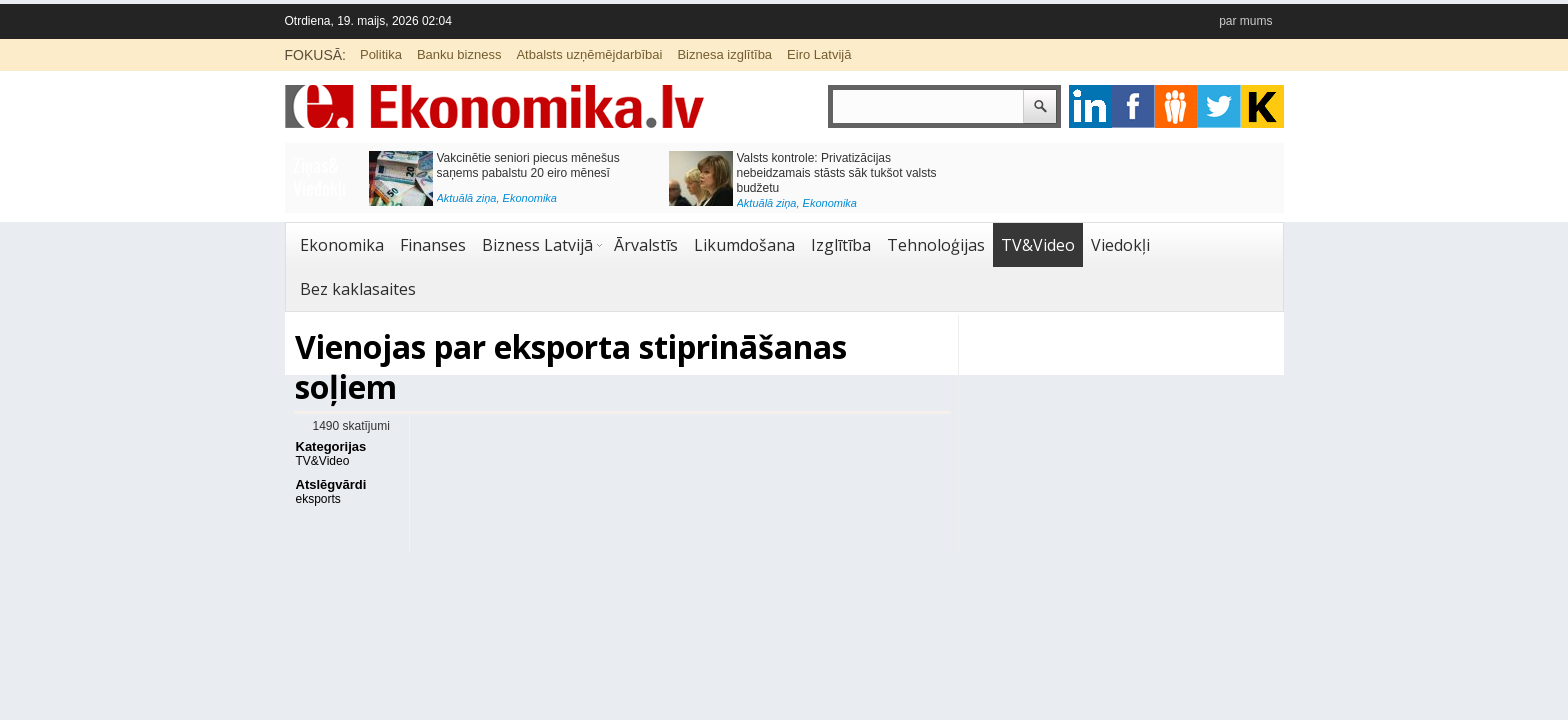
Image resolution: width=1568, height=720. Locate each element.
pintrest (1176, 106)
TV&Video (1038, 245)
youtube (1262, 106)
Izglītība (841, 245)
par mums (1245, 21)
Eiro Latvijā (819, 54)
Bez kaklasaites (358, 289)
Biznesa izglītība (724, 54)
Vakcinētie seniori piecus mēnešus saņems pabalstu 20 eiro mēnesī (528, 165)
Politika (381, 54)
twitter (1219, 106)
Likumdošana (744, 245)
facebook (1133, 106)
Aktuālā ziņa (467, 198)
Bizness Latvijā (537, 245)
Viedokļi (1120, 245)
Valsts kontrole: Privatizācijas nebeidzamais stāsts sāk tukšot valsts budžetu (837, 173)
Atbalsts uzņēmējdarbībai (589, 54)
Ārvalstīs (646, 245)
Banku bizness (459, 54)
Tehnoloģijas (936, 245)
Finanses (433, 245)
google (1090, 106)
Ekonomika (530, 198)
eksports (318, 499)
